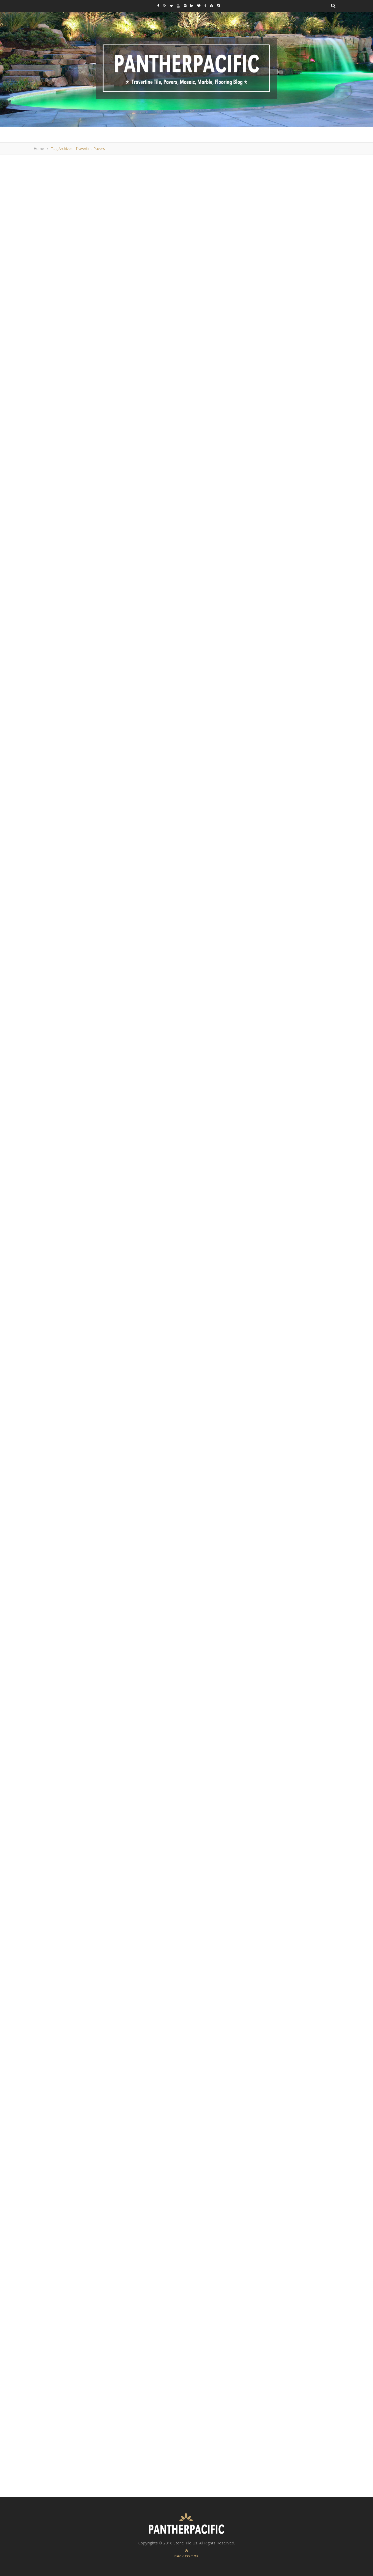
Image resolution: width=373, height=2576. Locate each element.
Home (39, 148)
